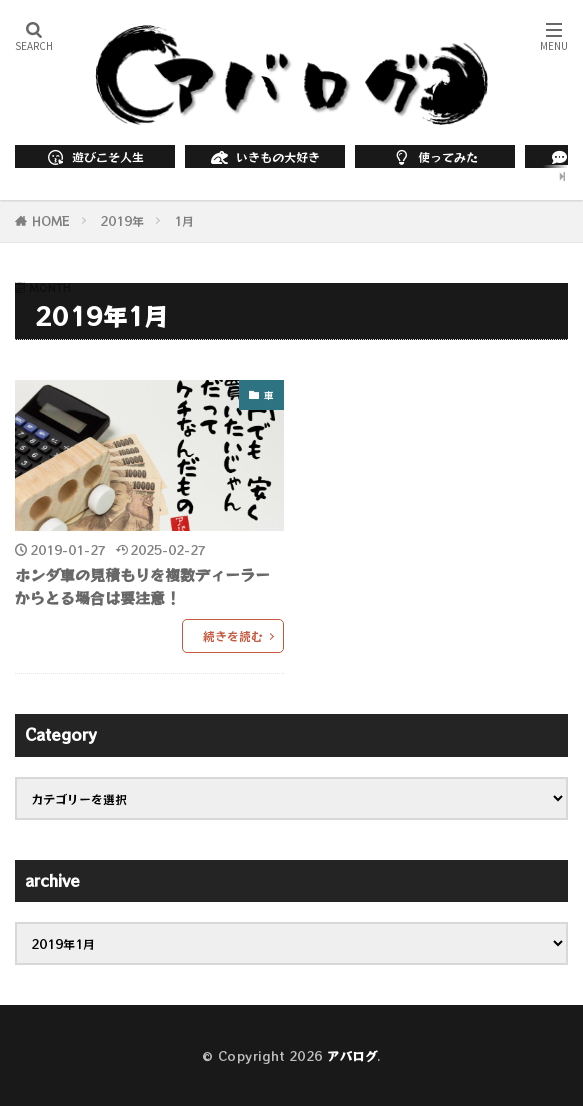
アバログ (352, 1055)
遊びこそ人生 (95, 156)
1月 (184, 220)
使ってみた (435, 156)
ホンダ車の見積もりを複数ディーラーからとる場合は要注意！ (142, 586)
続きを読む (233, 635)
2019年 (122, 220)
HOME (51, 220)
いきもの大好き (265, 156)
